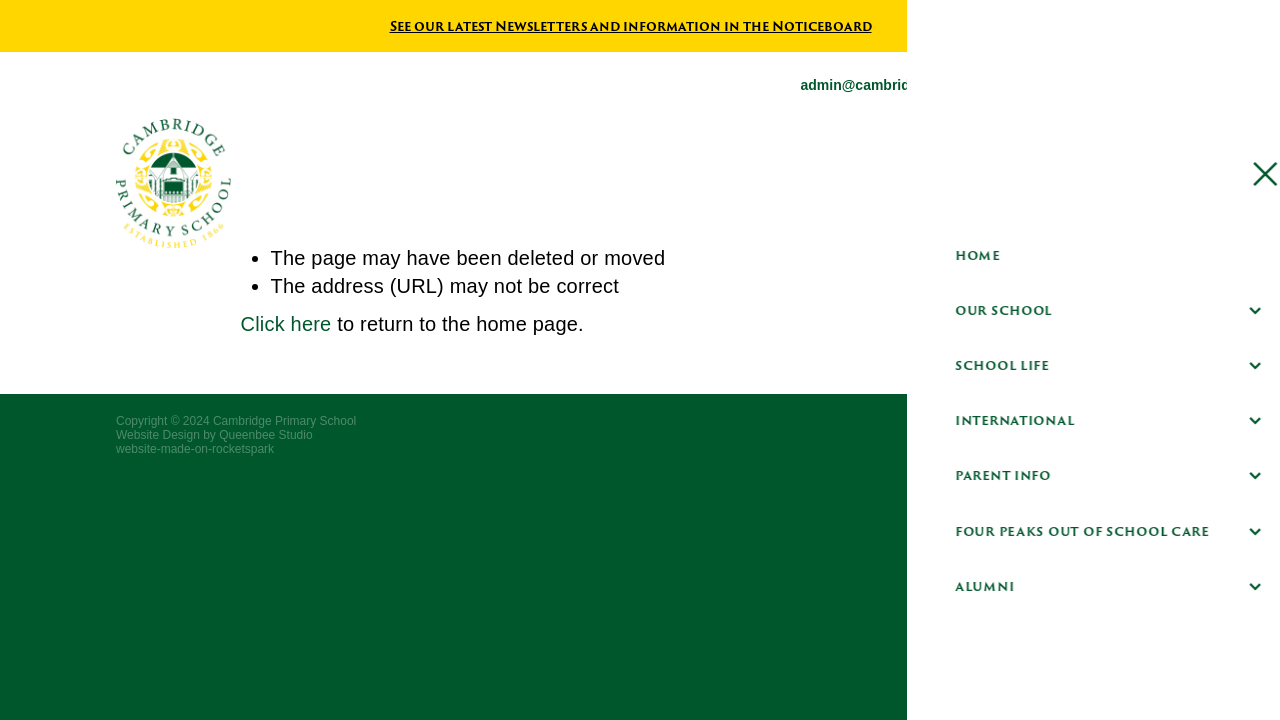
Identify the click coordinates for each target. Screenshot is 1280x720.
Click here (286, 324)
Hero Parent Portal (1032, 182)
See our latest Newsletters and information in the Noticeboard (631, 26)
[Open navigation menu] (1163, 183)
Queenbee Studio (265, 435)
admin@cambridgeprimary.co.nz (908, 85)
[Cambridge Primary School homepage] (509, 183)
